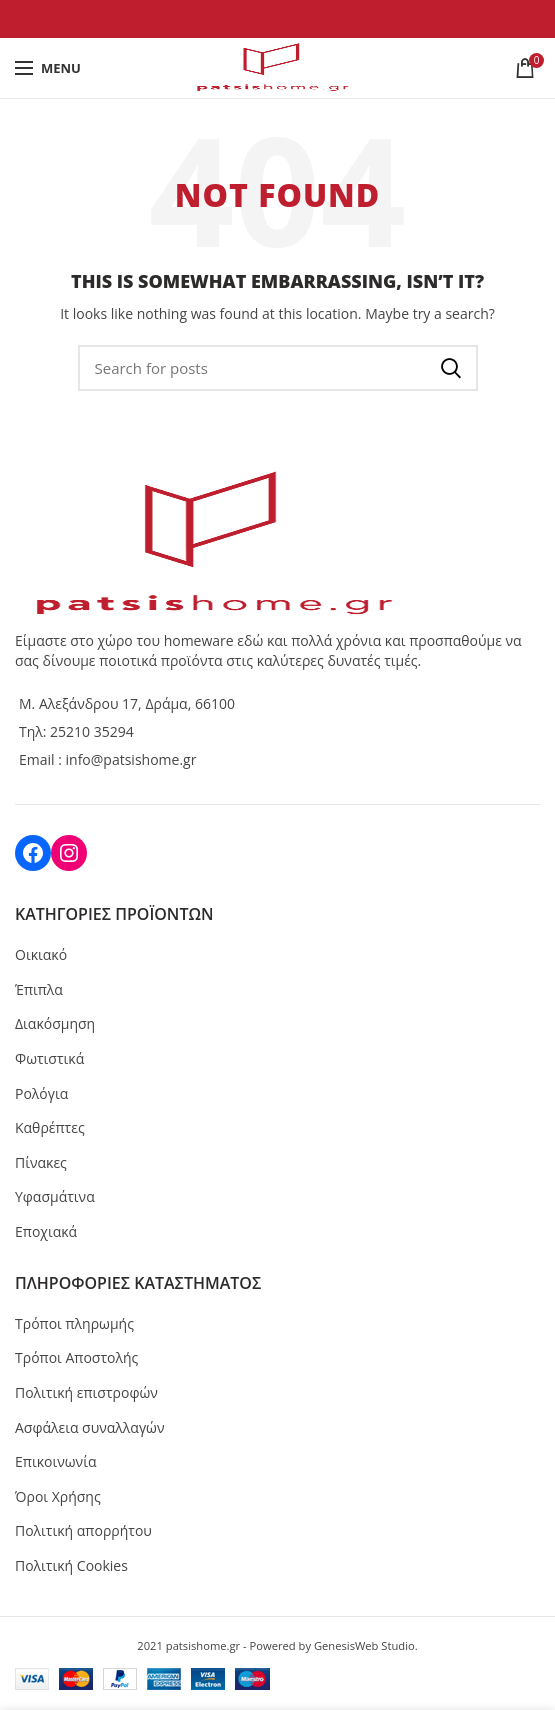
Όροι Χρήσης (58, 1496)
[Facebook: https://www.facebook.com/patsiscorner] (33, 853)
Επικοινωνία (55, 1461)
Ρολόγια (41, 1093)
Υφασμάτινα (55, 1196)
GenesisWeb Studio (364, 1645)
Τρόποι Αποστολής (76, 1357)
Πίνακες (41, 1162)
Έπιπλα (39, 989)
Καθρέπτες (50, 1127)
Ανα (451, 368)
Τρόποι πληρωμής (74, 1323)
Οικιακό (41, 954)
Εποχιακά (46, 1231)
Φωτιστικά (49, 1058)
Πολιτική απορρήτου (83, 1530)
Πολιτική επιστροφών (86, 1392)
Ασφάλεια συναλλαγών (89, 1427)
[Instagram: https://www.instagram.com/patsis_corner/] (69, 853)
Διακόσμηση (55, 1023)
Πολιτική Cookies (71, 1565)
